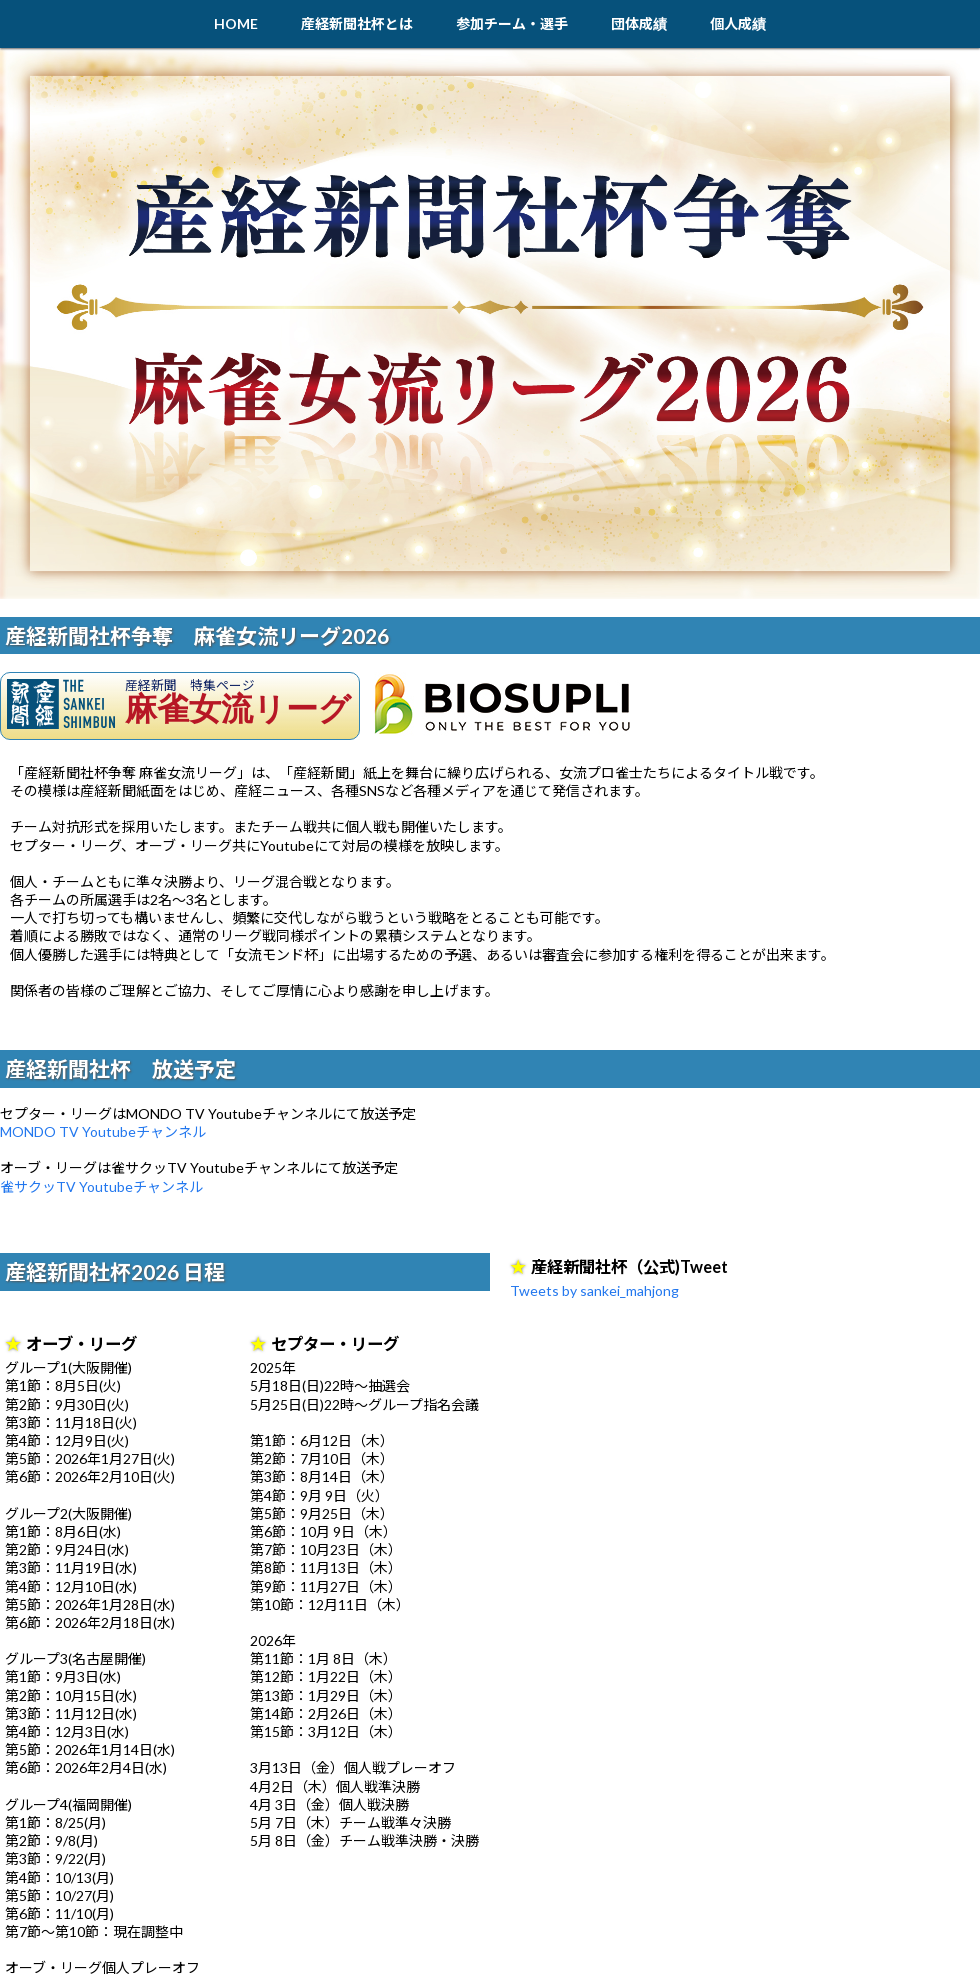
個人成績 (738, 23)
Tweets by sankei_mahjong (594, 1290)
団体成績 (639, 23)
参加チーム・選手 (512, 23)
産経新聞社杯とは (357, 23)
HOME (236, 23)
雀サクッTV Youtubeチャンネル (101, 1186)
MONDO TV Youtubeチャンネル (103, 1131)
